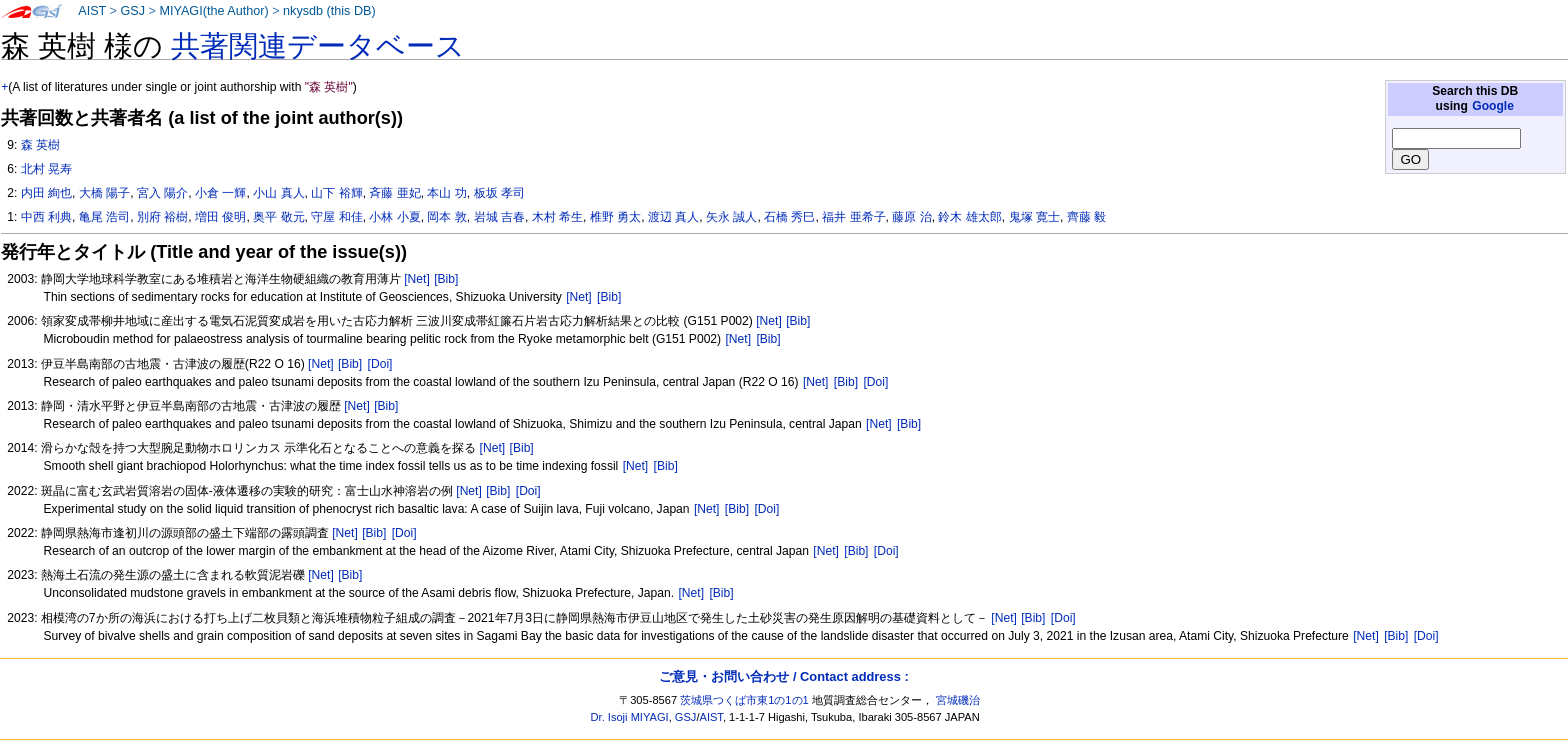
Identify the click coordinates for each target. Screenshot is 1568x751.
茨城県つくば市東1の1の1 (744, 700)
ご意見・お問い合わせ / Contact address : (783, 676)
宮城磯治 (958, 700)
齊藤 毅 (1086, 217)
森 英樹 (40, 145)
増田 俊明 (220, 217)
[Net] (417, 279)
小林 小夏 (394, 217)
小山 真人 (278, 193)
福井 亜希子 (853, 217)
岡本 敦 (446, 217)
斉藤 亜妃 (394, 193)
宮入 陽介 (162, 193)
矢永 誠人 (731, 217)
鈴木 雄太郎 (969, 217)
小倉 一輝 (220, 193)
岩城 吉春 (499, 217)
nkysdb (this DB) (329, 11)
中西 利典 (46, 217)
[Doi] (380, 364)
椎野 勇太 (615, 217)
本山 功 (446, 193)
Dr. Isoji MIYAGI (630, 717)
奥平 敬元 (278, 217)
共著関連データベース (318, 46)
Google (1493, 106)
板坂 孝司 (499, 193)
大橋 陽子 (104, 193)
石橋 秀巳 (789, 217)
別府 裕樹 (162, 217)
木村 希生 (557, 217)
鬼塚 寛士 (1034, 217)
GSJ (132, 11)
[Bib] (446, 279)
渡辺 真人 (673, 217)
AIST (92, 11)
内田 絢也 (46, 193)
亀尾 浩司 (104, 217)
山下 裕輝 (336, 193)
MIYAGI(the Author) (213, 11)
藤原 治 (911, 217)
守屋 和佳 (336, 217)
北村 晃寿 (46, 169)
